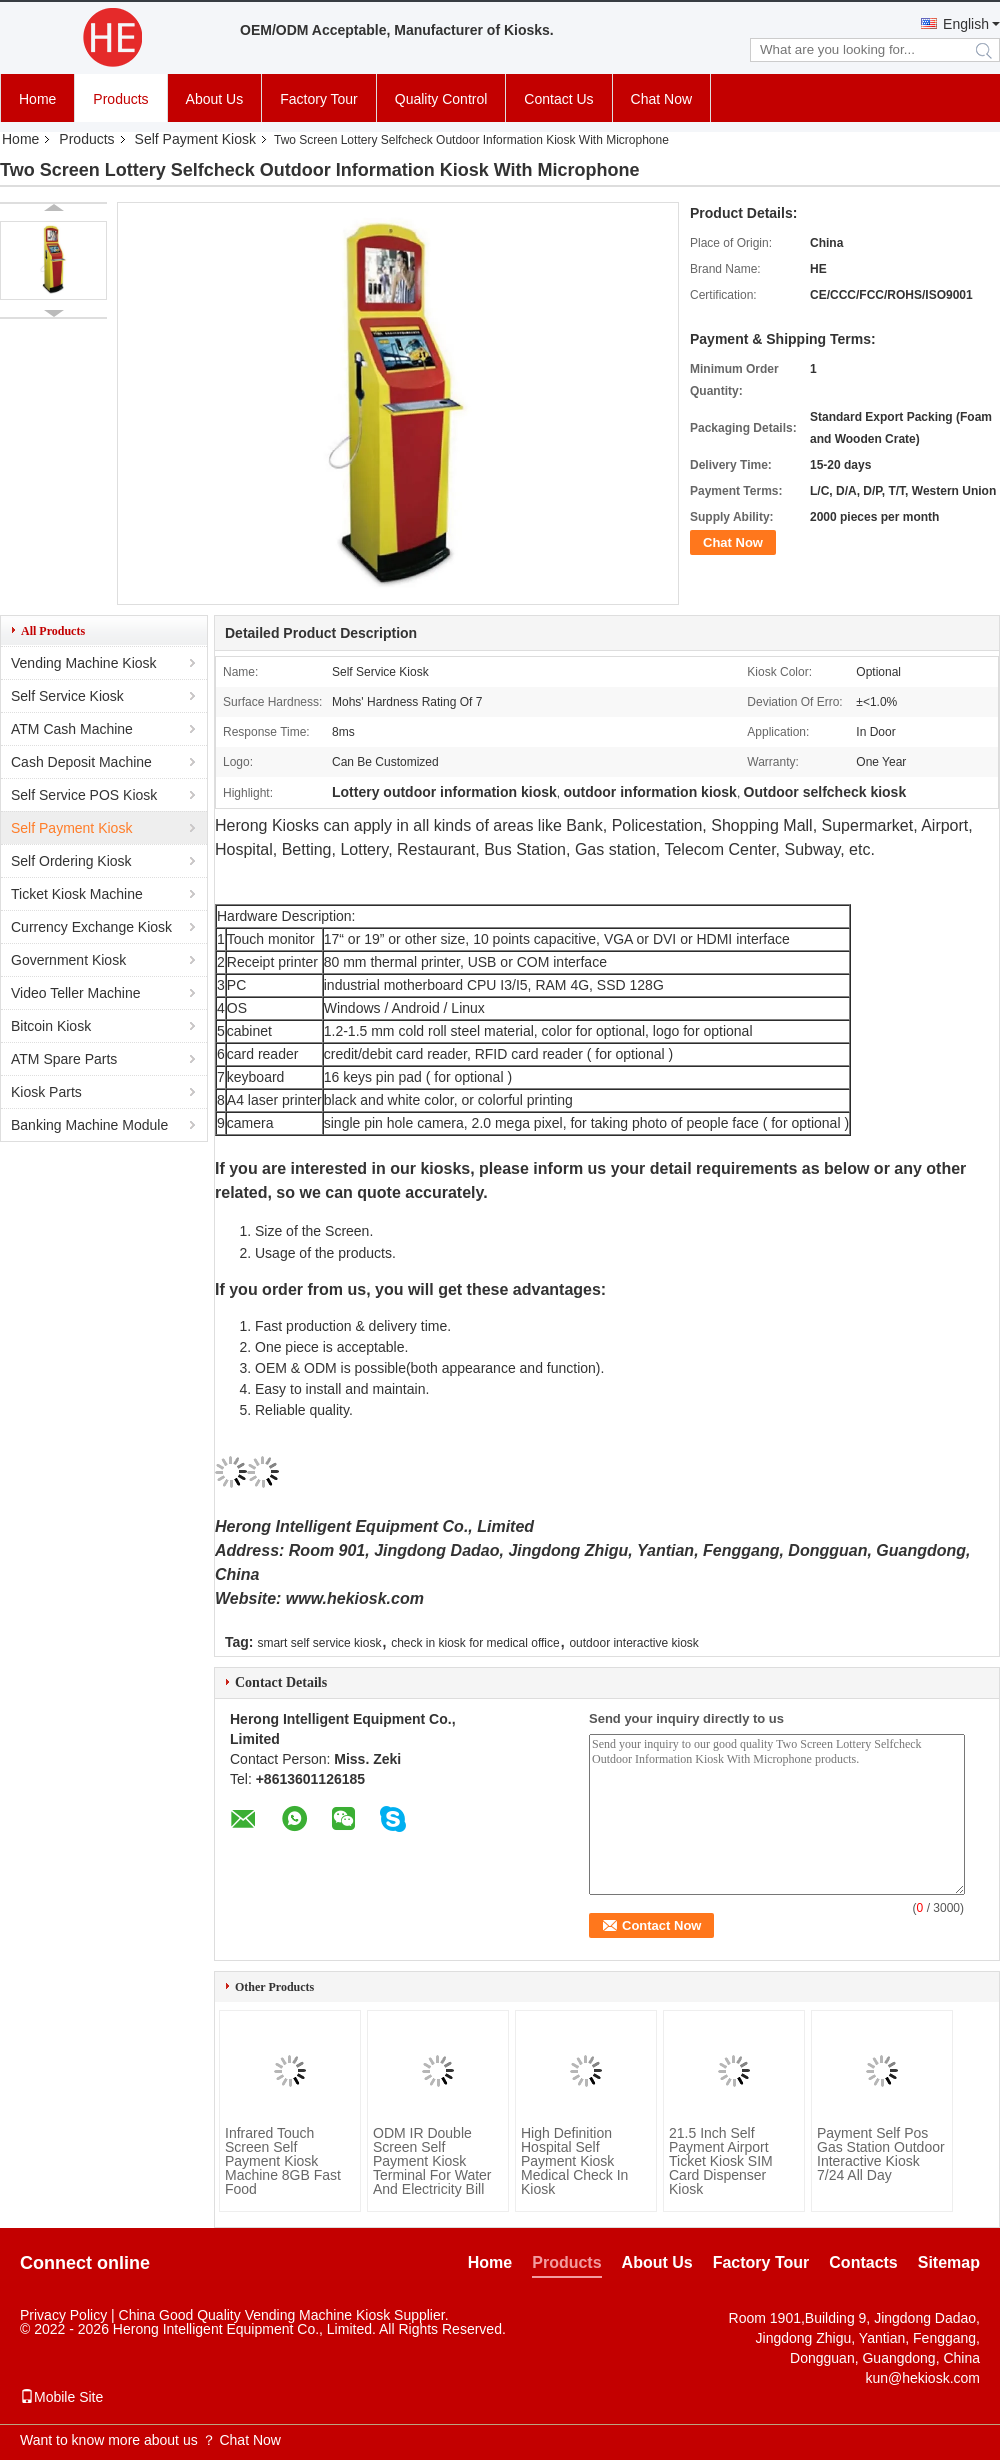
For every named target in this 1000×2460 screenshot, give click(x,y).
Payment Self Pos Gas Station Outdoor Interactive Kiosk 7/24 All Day (881, 2154)
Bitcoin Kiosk (51, 1026)
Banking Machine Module (89, 1125)
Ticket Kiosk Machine (77, 894)
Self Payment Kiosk (195, 139)
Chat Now (661, 99)
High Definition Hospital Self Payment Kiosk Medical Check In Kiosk (574, 2161)
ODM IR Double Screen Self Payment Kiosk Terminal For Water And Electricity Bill (432, 2161)
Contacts (863, 2262)
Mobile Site (61, 2397)
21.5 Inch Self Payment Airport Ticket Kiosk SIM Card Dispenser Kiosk (721, 2161)
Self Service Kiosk (67, 696)
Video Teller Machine (75, 993)
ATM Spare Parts (64, 1059)
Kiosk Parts (46, 1092)
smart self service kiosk (319, 1643)
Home (37, 99)
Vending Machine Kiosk (84, 663)
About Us (215, 99)
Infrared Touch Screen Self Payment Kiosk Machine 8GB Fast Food (283, 2161)
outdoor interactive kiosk (633, 1643)
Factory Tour (319, 99)
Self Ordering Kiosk (71, 861)
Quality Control (441, 99)
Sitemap (949, 2262)
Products (120, 99)
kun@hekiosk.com (922, 2378)
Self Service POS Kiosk (84, 795)
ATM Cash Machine (72, 729)
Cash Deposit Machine (81, 762)
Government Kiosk (68, 960)
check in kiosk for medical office (475, 1643)
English (966, 24)
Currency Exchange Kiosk (91, 927)
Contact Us (558, 99)
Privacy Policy (63, 2315)
